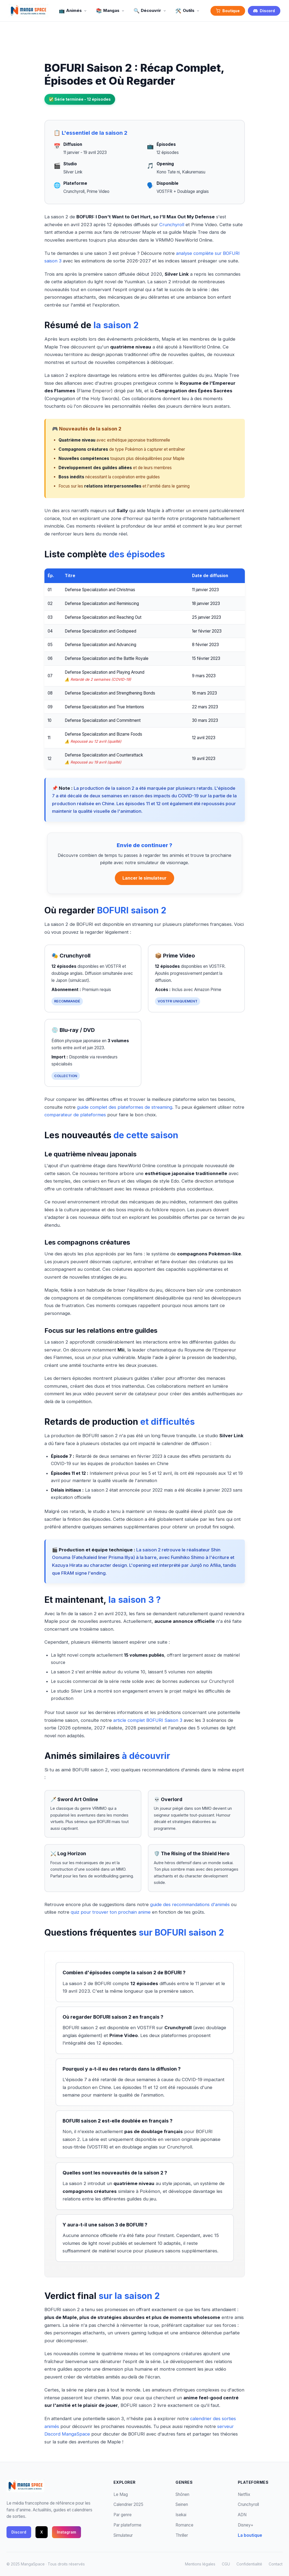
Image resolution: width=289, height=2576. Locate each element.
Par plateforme (127, 2525)
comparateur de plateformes (75, 1114)
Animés (73, 11)
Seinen (182, 2504)
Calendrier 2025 (128, 2504)
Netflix (244, 2494)
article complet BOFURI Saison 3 (147, 1720)
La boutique (250, 2535)
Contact (275, 2564)
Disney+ (245, 2525)
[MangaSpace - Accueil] (28, 11)
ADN (242, 2514)
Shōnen (182, 2494)
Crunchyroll (171, 224)
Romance (184, 2525)
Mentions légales (200, 2564)
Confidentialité (249, 2564)
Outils (187, 11)
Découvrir (150, 11)
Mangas (110, 11)
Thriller (182, 2535)
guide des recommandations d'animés (190, 1904)
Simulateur (123, 2535)
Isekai (181, 2514)
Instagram (66, 2532)
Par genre (122, 2514)
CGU (226, 2564)
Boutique (228, 10)
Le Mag (120, 2494)
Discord (264, 10)
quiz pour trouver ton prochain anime (111, 1912)
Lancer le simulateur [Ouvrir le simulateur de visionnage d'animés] (144, 878)
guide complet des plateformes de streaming (124, 1107)
